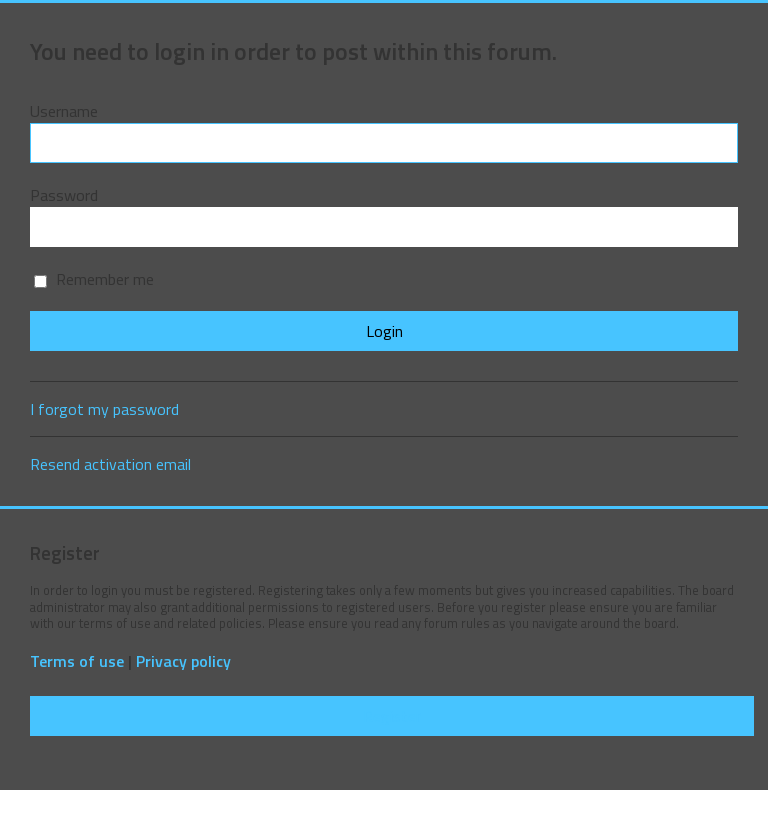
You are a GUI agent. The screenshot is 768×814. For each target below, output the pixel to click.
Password (64, 195)
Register (392, 716)
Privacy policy (183, 661)
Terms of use (77, 661)
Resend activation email (110, 464)
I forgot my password (104, 409)
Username (64, 111)
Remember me (94, 279)
